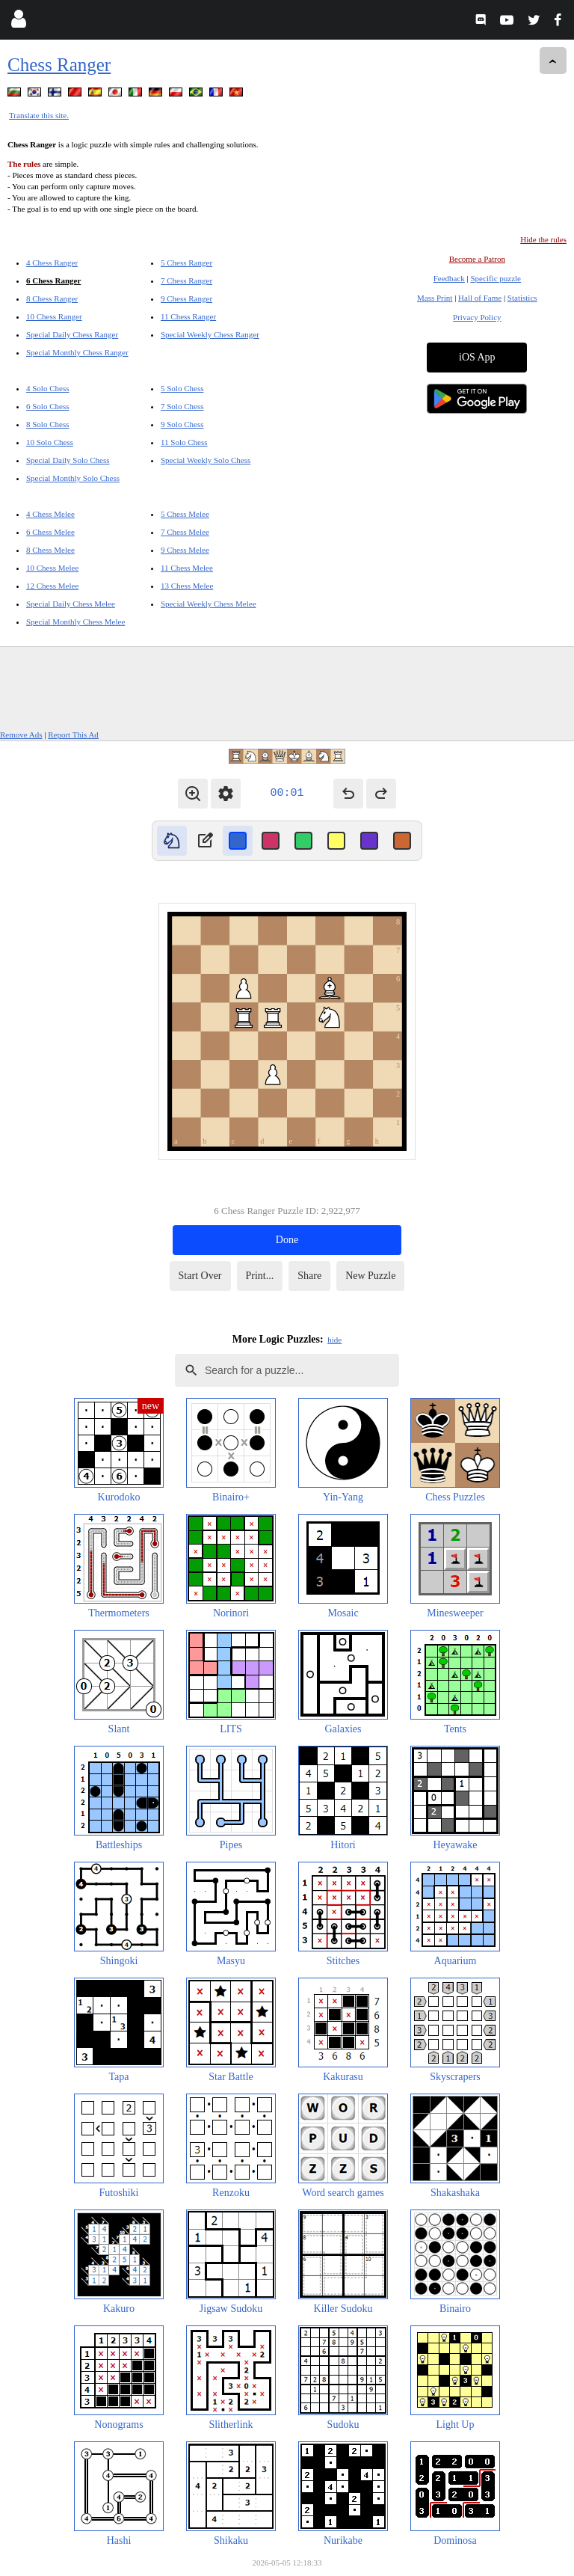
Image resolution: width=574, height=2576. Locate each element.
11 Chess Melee (187, 567)
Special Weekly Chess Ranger (210, 334)
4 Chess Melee (50, 513)
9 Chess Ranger (186, 298)
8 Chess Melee (50, 549)
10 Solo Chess (49, 442)
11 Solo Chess (184, 442)
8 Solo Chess (47, 424)
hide (334, 1339)
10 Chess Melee (52, 567)
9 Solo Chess (182, 424)
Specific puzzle (496, 278)
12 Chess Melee (52, 585)
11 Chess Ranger (188, 316)
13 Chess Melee (187, 585)
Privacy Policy (477, 317)
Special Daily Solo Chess (68, 460)
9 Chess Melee (185, 549)
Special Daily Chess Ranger (72, 334)
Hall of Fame (480, 297)
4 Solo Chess (47, 388)
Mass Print (434, 297)
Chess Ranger (59, 65)
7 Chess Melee (185, 531)
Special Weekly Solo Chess (205, 460)
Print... (260, 1275)
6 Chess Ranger (53, 280)
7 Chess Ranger (186, 280)
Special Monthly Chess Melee (75, 621)
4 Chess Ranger (52, 262)
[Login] (18, 22)
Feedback (449, 278)
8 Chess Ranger (52, 298)
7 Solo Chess (182, 406)
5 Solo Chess (182, 388)
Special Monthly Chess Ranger (77, 352)
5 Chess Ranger (186, 262)
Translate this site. (39, 115)
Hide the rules (543, 239)
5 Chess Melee (185, 513)
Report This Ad (73, 734)
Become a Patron (477, 258)
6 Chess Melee (50, 531)
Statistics (522, 297)
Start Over (200, 1275)
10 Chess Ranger (54, 316)
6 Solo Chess (47, 406)
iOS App (477, 357)
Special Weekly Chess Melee (208, 603)
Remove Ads (21, 734)
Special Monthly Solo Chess (73, 477)
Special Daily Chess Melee (70, 603)
